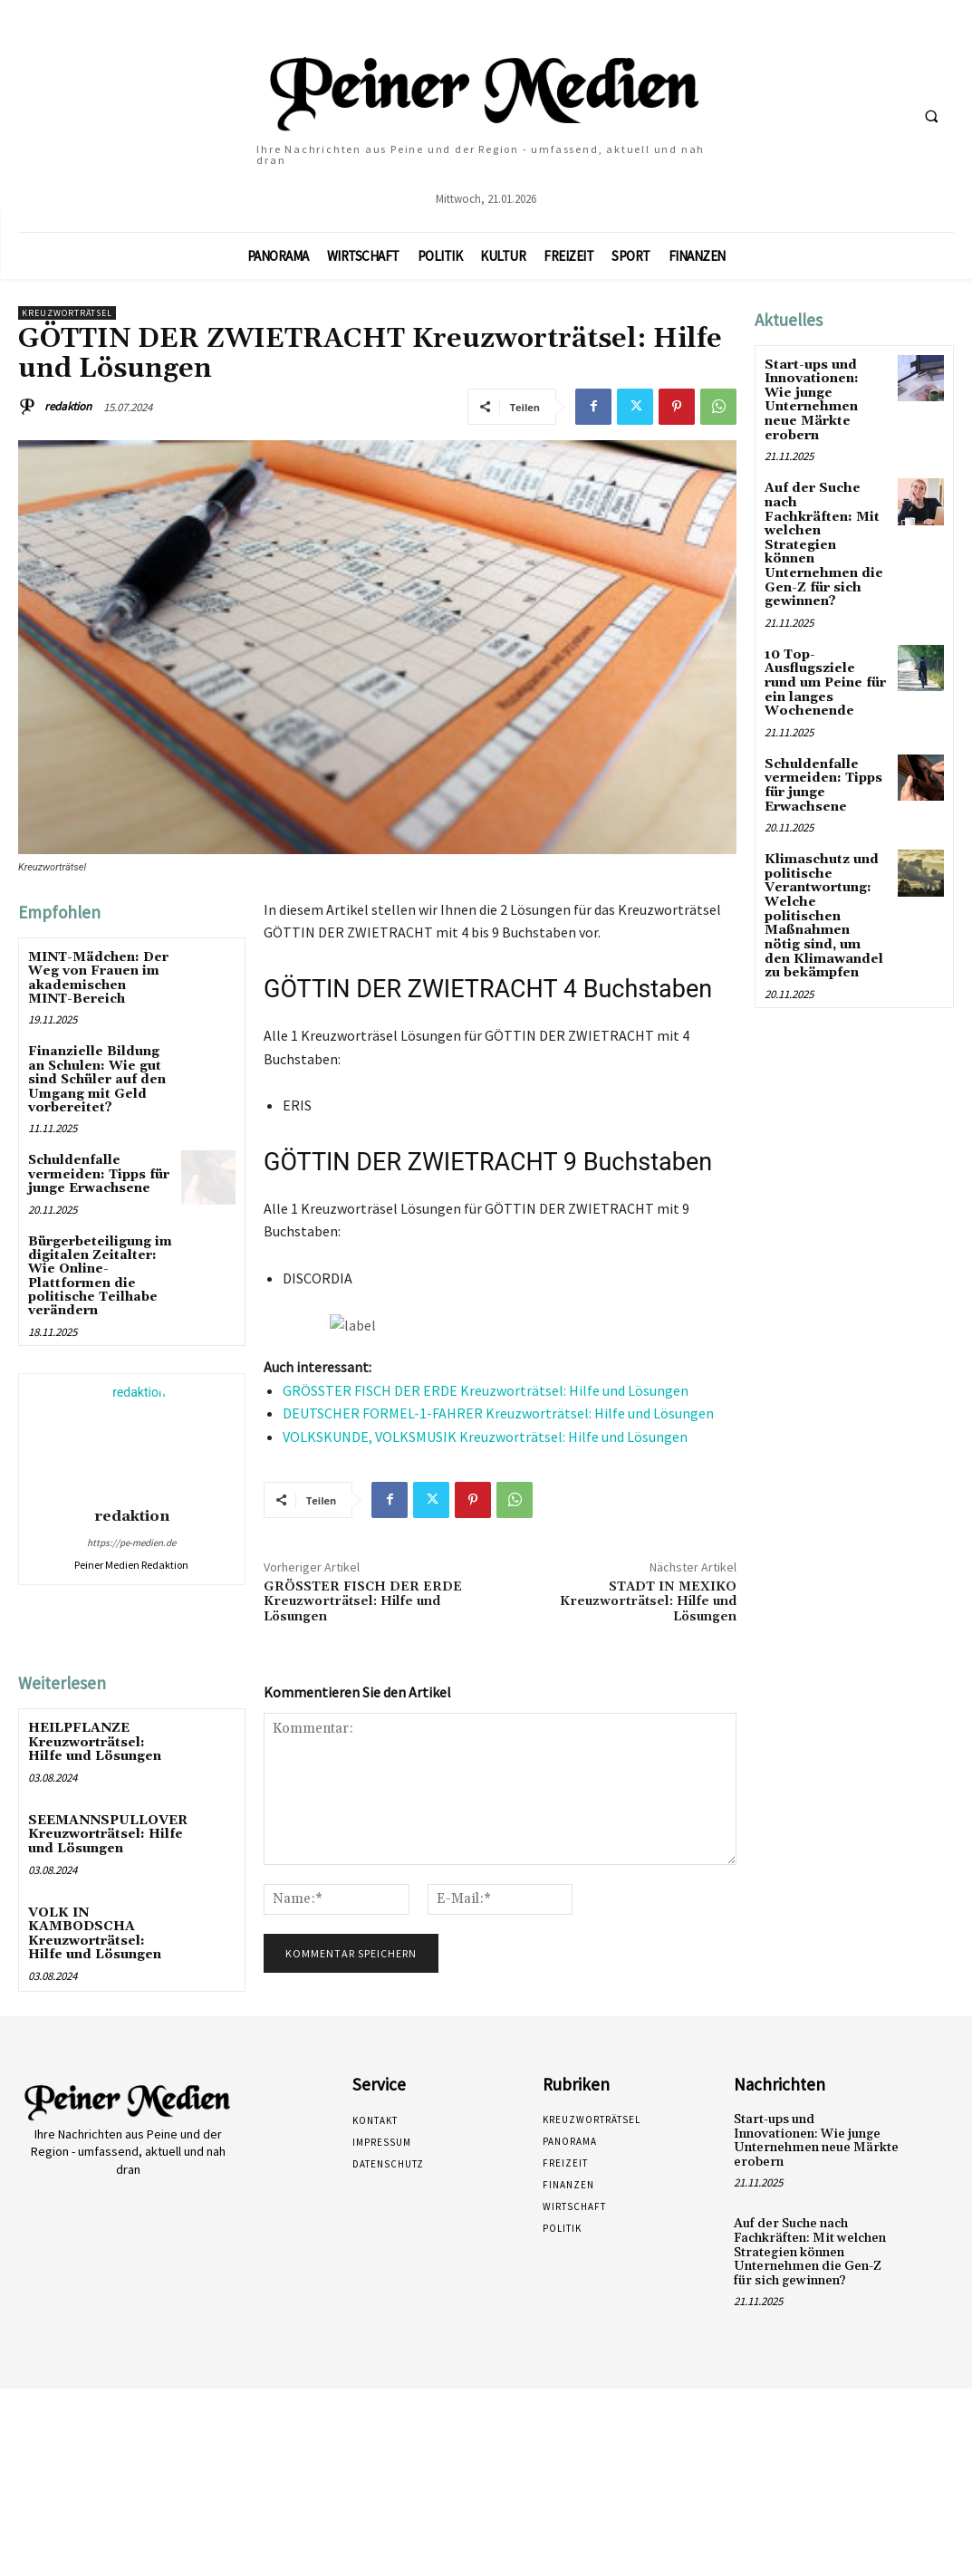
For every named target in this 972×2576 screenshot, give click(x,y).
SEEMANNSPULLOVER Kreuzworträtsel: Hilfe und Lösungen (107, 1834)
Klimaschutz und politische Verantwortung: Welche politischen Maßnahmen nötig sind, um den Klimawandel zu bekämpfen (826, 897)
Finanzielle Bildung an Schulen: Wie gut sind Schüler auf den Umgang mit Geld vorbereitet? (97, 1079)
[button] (931, 116)
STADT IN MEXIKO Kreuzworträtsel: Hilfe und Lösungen (648, 1602)
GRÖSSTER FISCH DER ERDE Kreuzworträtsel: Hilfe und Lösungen (485, 1390)
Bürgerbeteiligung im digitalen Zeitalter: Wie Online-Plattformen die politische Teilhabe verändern (100, 1277)
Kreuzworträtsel (67, 313)
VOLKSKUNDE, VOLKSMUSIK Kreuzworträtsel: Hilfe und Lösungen (485, 1436)
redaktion (67, 406)
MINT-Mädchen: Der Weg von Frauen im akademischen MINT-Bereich (98, 978)
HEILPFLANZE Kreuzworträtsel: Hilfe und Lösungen (94, 1742)
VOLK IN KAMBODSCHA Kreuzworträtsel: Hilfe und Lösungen (94, 1932)
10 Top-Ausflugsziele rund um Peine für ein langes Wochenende (825, 666)
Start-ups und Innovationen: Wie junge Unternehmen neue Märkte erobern (812, 400)
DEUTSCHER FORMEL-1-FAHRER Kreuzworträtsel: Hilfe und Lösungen (498, 1413)
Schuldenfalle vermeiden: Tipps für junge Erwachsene (98, 1174)
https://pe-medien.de (131, 1542)
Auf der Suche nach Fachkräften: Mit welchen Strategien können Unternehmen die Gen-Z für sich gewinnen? (826, 536)
